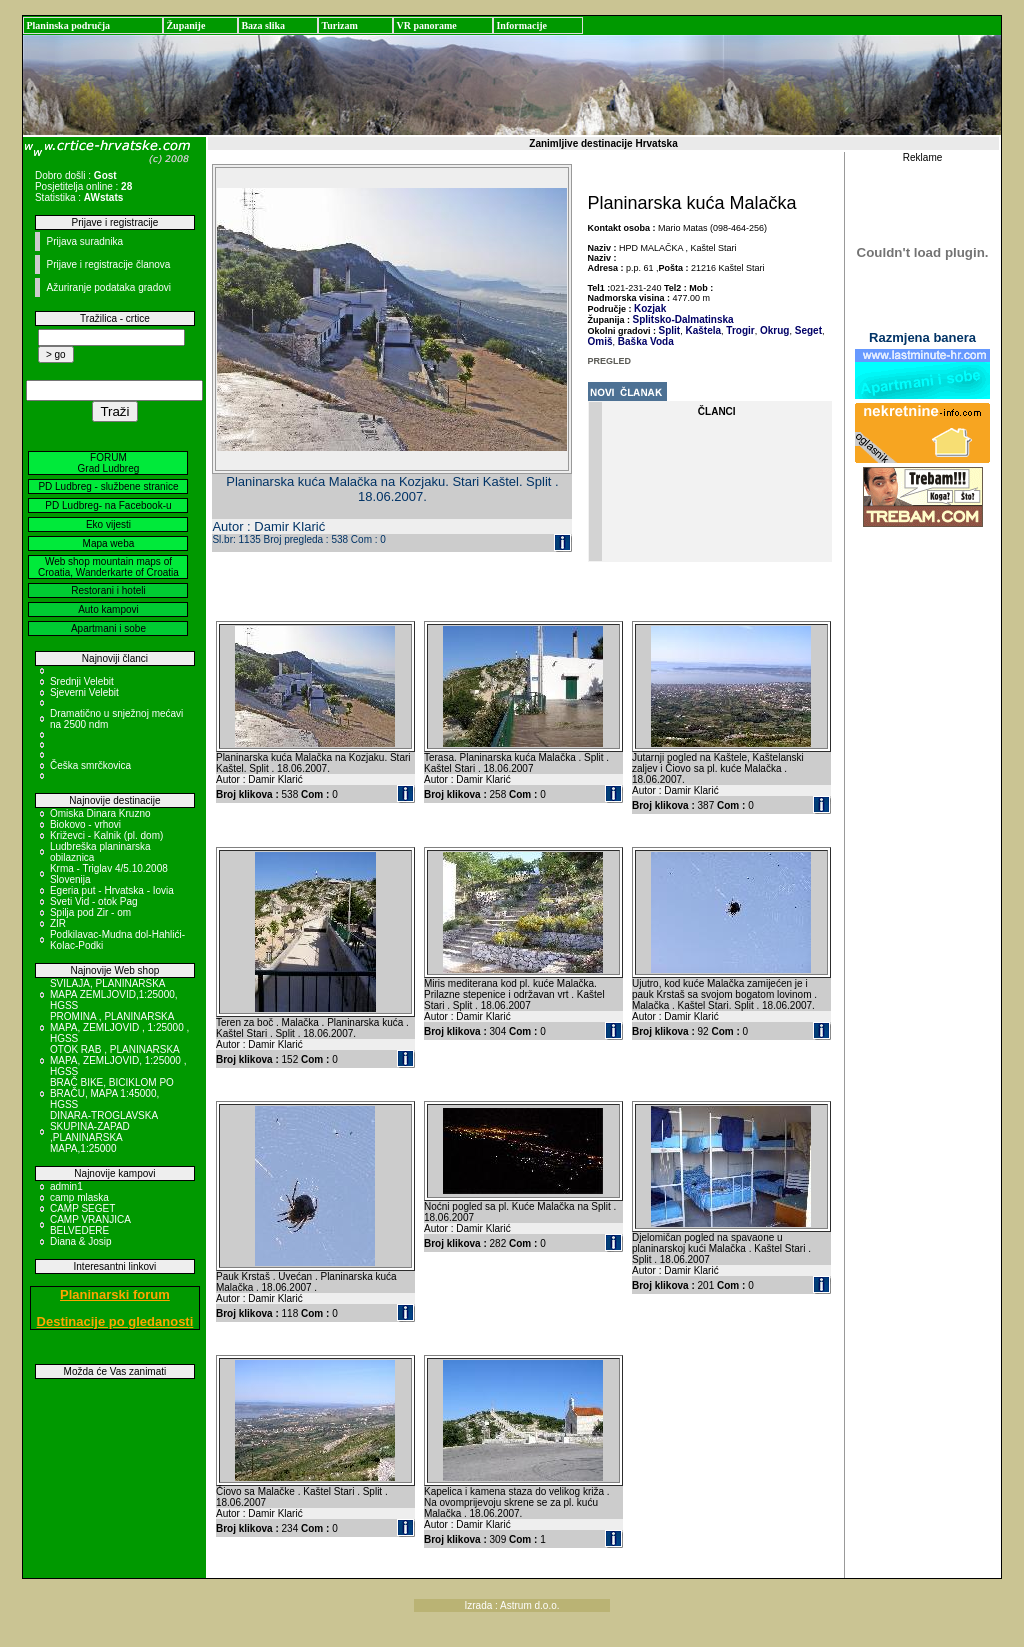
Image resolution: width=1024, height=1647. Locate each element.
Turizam (339, 25)
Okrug (773, 330)
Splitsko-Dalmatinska (683, 319)
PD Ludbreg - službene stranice (108, 486)
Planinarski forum (115, 1294)
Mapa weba (109, 543)
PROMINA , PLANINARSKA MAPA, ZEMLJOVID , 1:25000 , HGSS (119, 1027)
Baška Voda (644, 341)
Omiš (600, 341)
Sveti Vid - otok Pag (94, 901)
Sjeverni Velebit (84, 692)
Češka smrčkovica (90, 765)
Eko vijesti (108, 524)
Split (670, 330)
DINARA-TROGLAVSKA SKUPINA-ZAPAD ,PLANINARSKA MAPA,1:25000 (104, 1132)
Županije (185, 25)
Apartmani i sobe (108, 628)
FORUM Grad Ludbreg (109, 463)
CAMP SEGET (82, 1208)
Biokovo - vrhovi (85, 824)
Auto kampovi (108, 609)
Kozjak (650, 308)
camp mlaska (79, 1197)
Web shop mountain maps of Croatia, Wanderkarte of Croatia (108, 567)
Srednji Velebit (82, 681)
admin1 (66, 1186)
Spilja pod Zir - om (90, 912)
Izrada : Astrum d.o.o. (511, 1605)
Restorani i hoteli (108, 590)
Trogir (739, 330)
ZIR (58, 923)
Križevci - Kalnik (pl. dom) (106, 835)
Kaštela (702, 330)
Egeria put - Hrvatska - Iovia (112, 890)
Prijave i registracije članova (108, 264)
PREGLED (610, 361)
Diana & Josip (81, 1241)
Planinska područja (68, 25)
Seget (807, 330)
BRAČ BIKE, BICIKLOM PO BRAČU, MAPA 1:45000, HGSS (112, 1093)
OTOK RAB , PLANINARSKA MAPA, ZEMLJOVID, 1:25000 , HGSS (118, 1060)
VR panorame (426, 25)
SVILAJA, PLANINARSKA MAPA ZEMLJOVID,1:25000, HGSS (114, 994)
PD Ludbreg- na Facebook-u (108, 505)
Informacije (521, 25)
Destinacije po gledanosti (115, 1321)
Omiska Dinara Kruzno (100, 813)
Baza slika (263, 25)
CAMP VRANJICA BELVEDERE (90, 1225)
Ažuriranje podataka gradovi (108, 287)
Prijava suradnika (84, 241)
